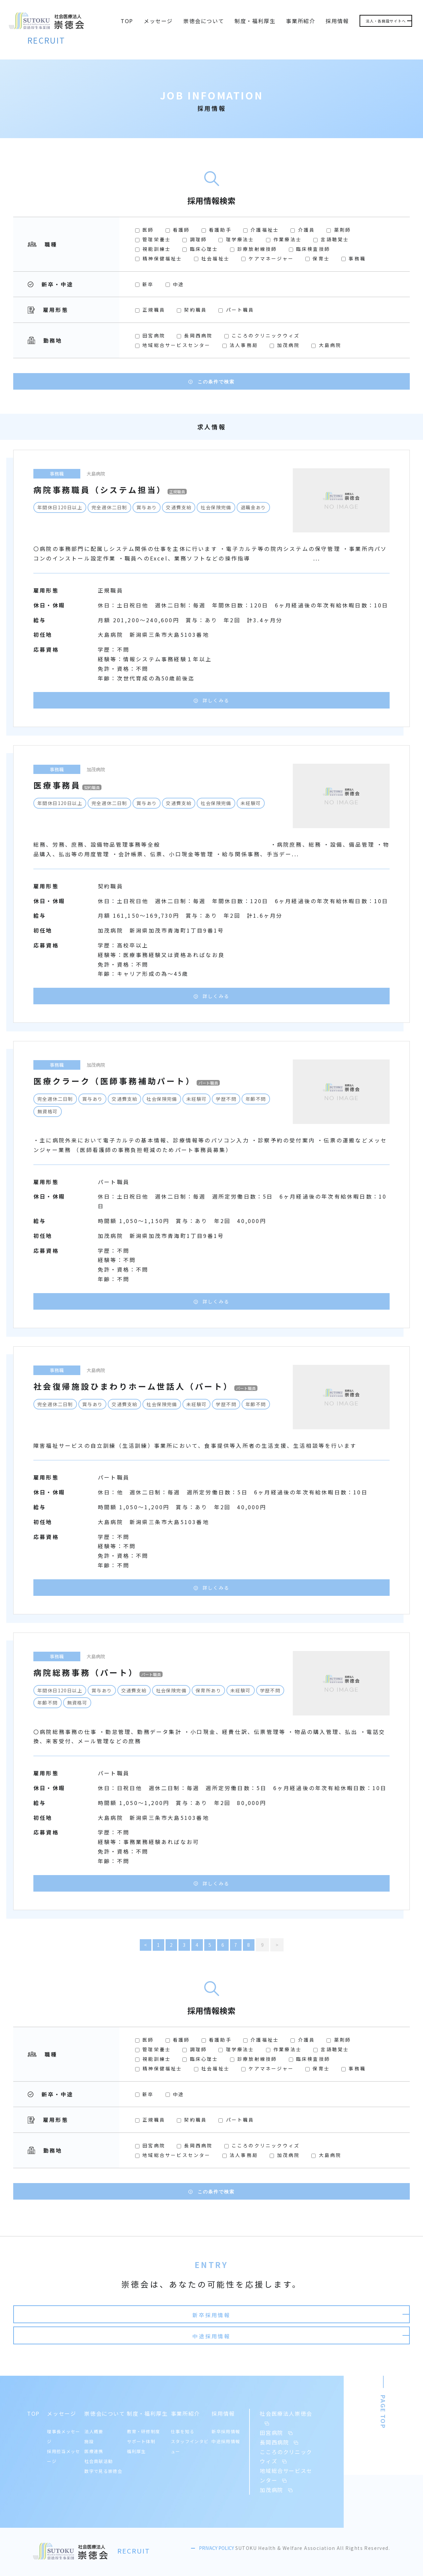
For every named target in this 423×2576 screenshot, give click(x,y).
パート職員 (236, 309)
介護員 (303, 229)
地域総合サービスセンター (174, 345)
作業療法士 (285, 239)
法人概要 (93, 2428)
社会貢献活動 (98, 2458)
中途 (175, 284)
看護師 (179, 229)
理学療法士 (237, 239)
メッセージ (158, 21)
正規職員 (151, 309)
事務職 (353, 258)
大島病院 (326, 345)
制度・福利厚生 (255, 21)
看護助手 (218, 229)
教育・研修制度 (143, 2428)
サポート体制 (141, 2438)
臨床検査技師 (309, 249)
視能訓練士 (154, 249)
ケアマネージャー (268, 258)
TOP (127, 21)
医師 (145, 229)
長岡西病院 (195, 335)
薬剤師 (339, 229)
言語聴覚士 (331, 239)
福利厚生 (136, 2448)
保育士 (318, 258)
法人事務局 (241, 345)
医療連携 (93, 2448)
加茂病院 (286, 345)
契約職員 (193, 309)
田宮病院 (151, 335)
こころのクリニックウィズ (262, 335)
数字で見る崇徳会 (103, 2468)
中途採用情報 (315, 2324)
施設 (89, 2438)
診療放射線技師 (254, 249)
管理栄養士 (154, 239)
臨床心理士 (201, 249)
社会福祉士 (213, 258)
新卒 (145, 284)
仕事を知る (183, 2428)
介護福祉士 (262, 229)
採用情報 (337, 21)
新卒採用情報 (108, 2324)
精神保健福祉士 (159, 258)
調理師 (195, 239)
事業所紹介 (300, 21)
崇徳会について (203, 21)
